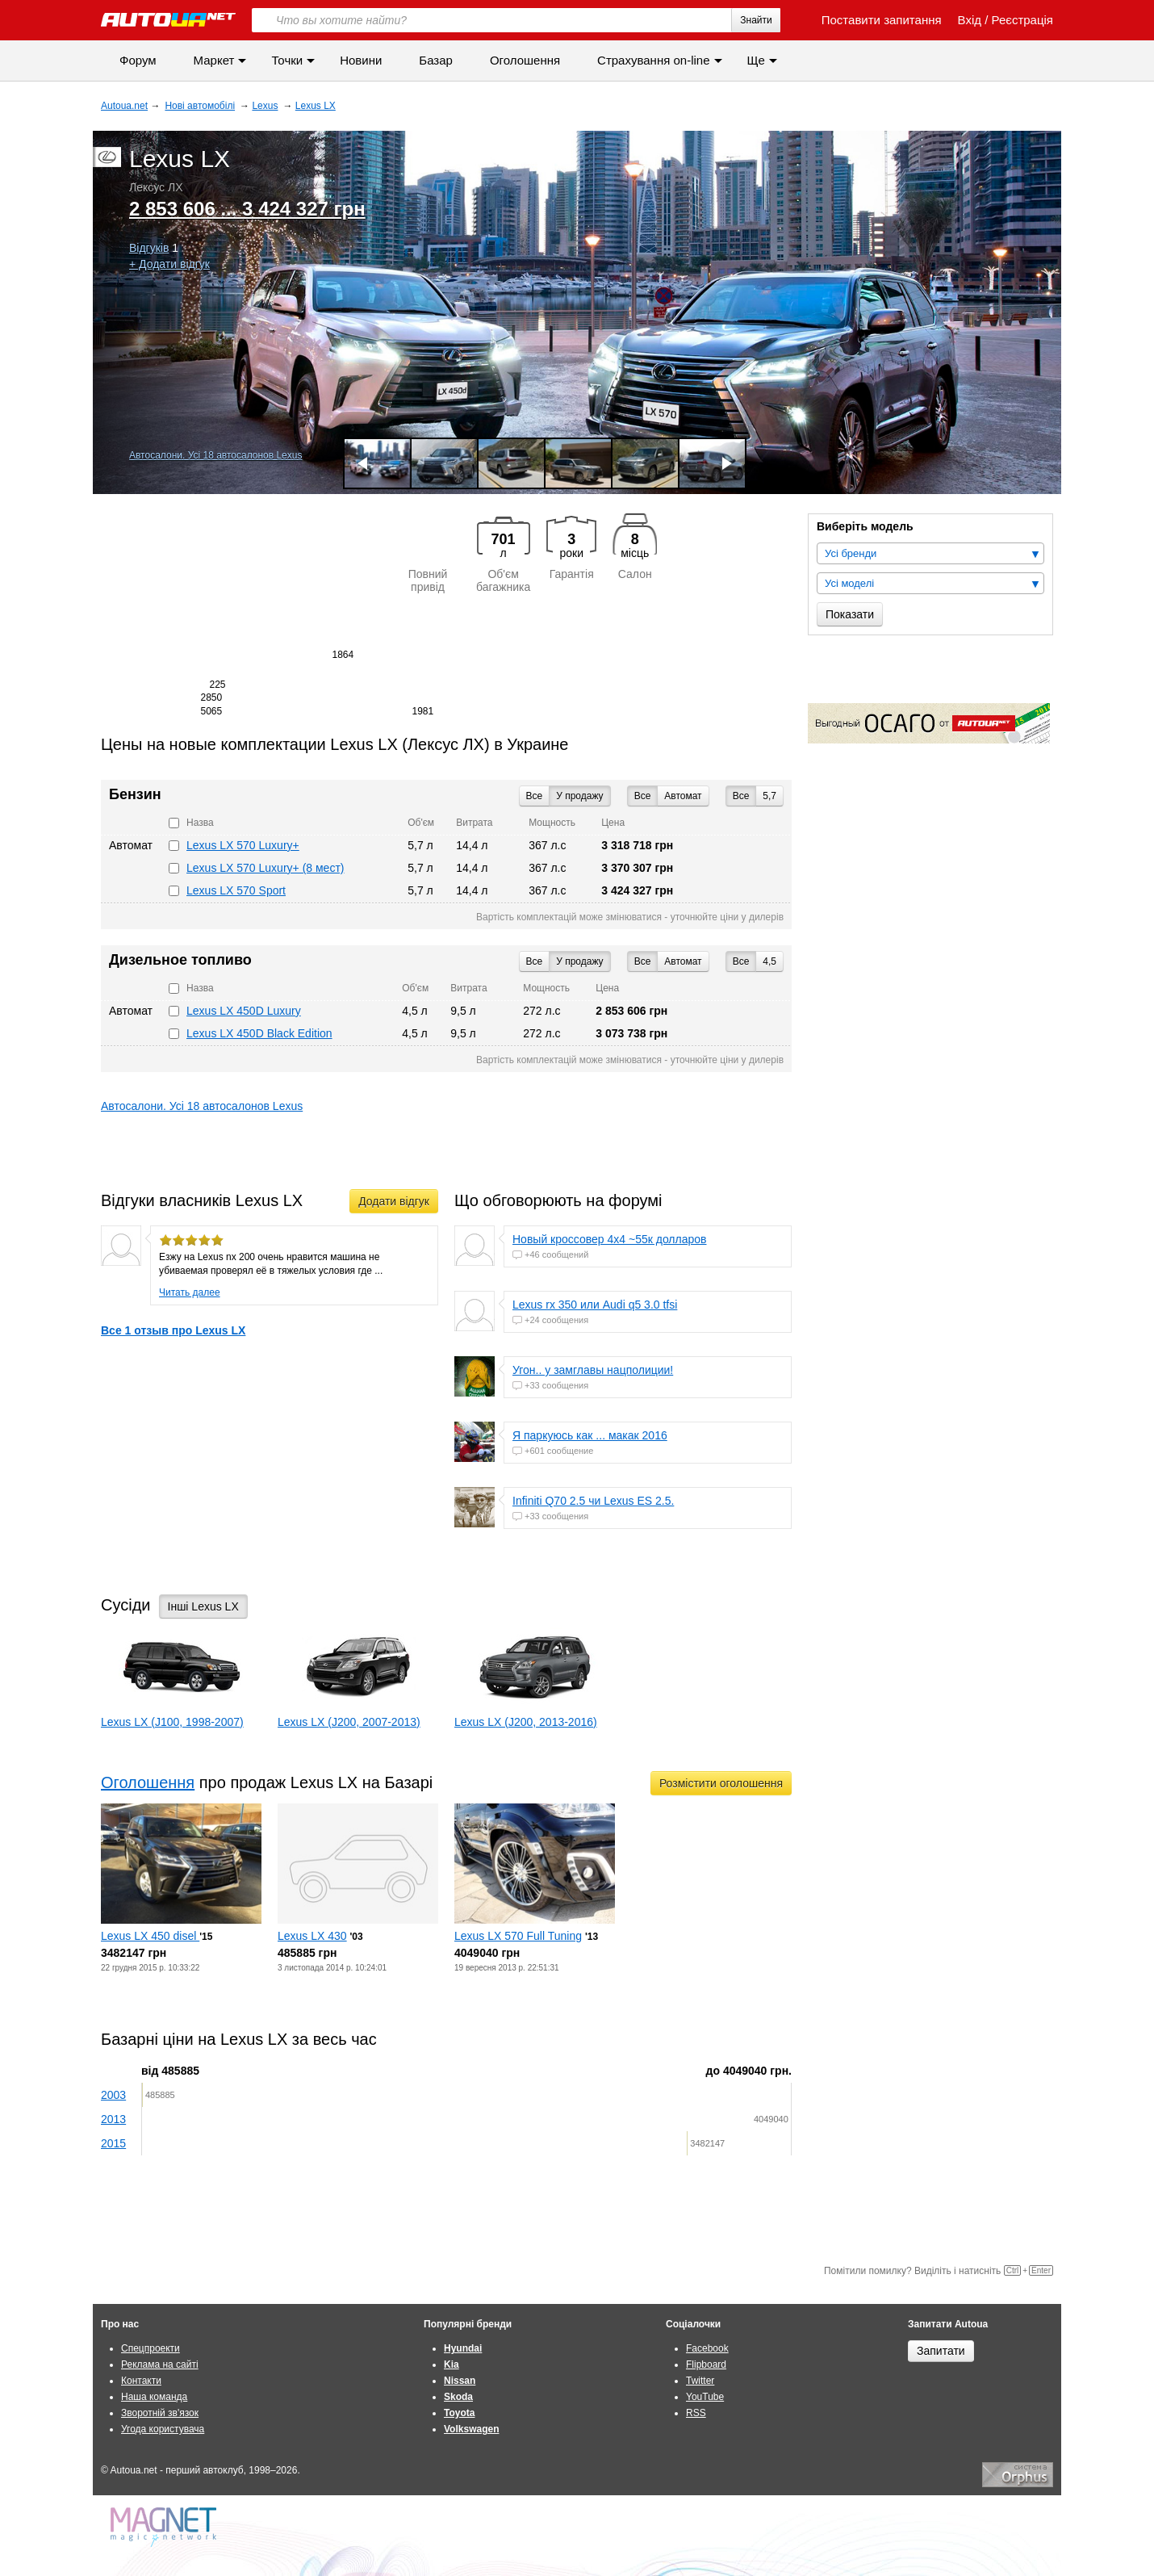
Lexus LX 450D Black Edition (259, 1033)
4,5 (769, 961)
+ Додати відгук (169, 264)
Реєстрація (1022, 20)
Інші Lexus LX (203, 1606)
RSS (696, 2413)
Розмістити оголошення (721, 1783)
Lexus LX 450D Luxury (243, 1010)
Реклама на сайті (160, 2364)
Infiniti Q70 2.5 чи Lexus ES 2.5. (593, 1500)
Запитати (941, 2350)
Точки (287, 60)
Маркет (214, 60)
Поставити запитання (873, 20)
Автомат (682, 796)
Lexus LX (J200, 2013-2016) (525, 1721)
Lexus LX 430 (312, 1935)
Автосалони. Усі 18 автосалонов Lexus (215, 455)
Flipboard (706, 2364)
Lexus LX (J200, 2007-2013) (349, 1721)
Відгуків (149, 247)
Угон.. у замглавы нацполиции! (592, 1369)
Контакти (141, 2380)
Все (741, 796)
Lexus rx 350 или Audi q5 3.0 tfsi (594, 1304)
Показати (850, 614)
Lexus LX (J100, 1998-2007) (172, 1721)
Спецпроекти (150, 2348)
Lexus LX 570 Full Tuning (518, 1935)
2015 (113, 2143)
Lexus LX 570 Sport (236, 890)
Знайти (755, 20)
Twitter (700, 2380)
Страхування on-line (653, 60)
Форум (138, 60)
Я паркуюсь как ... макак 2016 (589, 1435)
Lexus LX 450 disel (150, 1935)
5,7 (769, 796)
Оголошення (525, 60)
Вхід (969, 20)
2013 (113, 2119)
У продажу (579, 796)
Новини (361, 60)
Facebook (707, 2348)
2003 (113, 2094)
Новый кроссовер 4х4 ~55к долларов (609, 1239)
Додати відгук (393, 1201)
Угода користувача (162, 2429)
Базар (436, 60)
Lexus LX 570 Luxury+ (242, 845)
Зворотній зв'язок (160, 2413)
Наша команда (154, 2396)
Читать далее (189, 1292)
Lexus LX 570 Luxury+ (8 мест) (265, 867)
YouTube (705, 2396)
